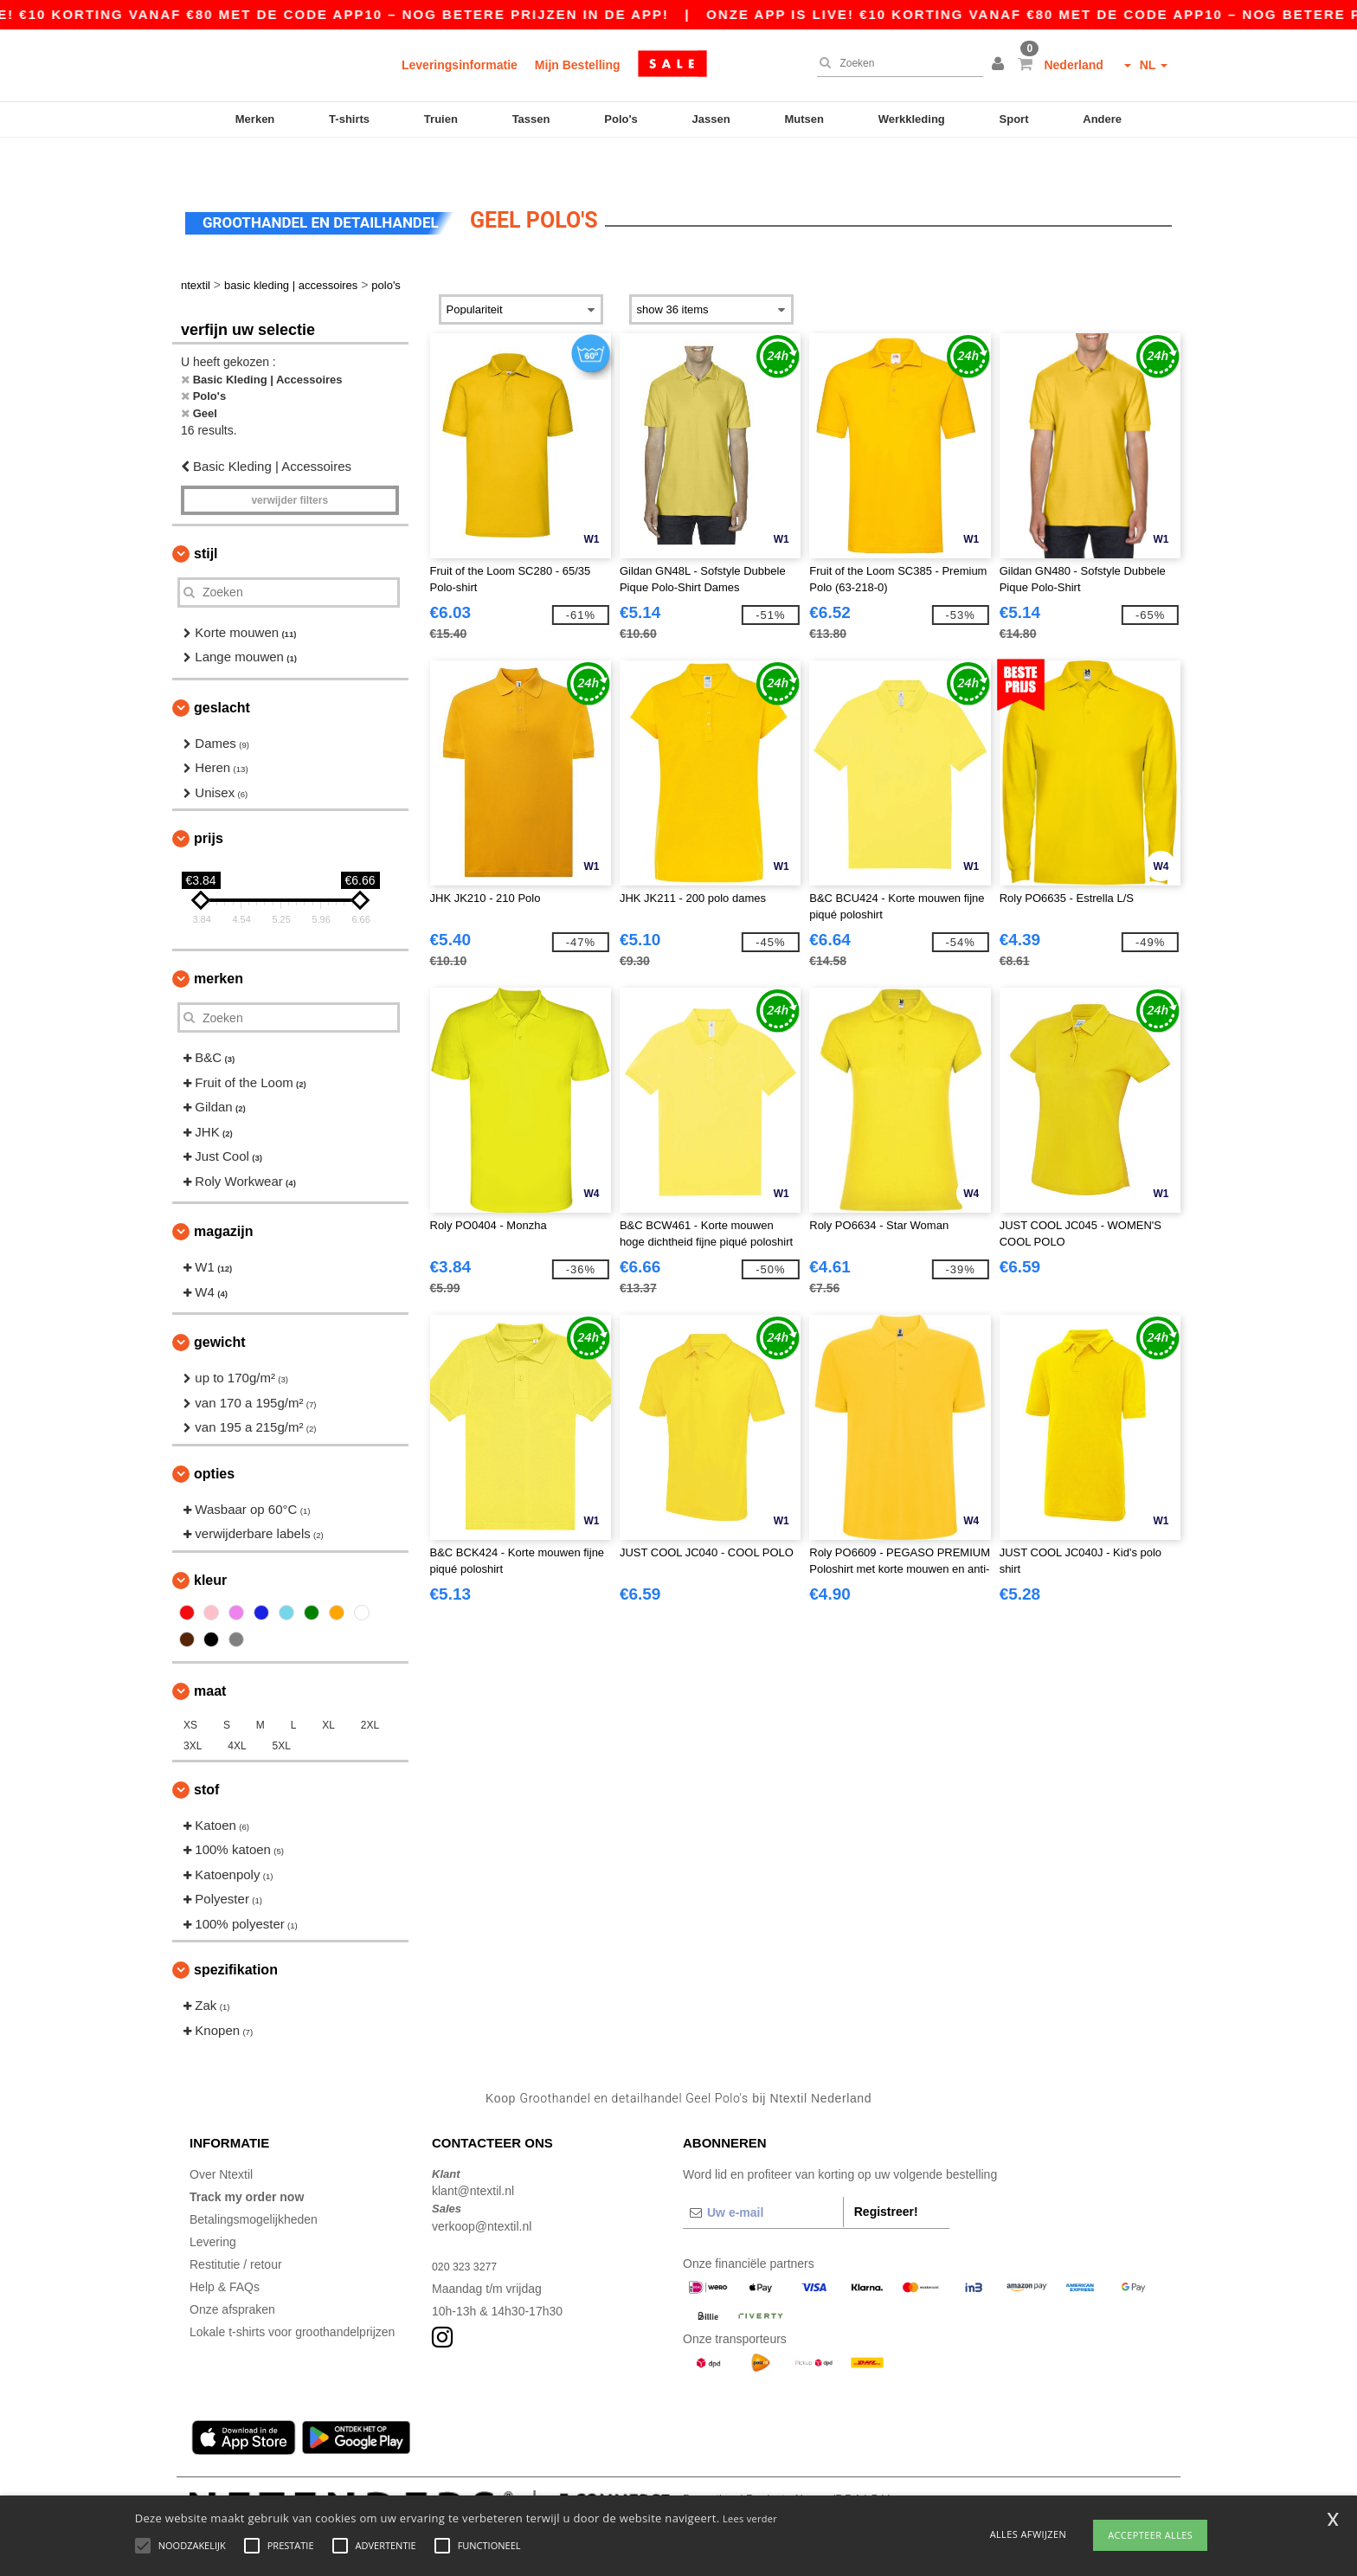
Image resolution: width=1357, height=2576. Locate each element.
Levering (213, 2205)
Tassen (531, 119)
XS (190, 1689)
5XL (282, 1709)
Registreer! (886, 2175)
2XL (370, 1689)
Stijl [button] (206, 517)
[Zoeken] (895, 63)
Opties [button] (214, 1437)
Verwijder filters (289, 464)
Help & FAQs (225, 2250)
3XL (192, 1709)
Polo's (621, 119)
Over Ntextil (221, 2138)
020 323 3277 (469, 2230)
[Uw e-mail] (763, 2176)
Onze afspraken (232, 2273)
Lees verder (750, 2518)
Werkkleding (911, 119)
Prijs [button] (208, 802)
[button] (1000, 65)
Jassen (711, 119)
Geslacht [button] (222, 671)
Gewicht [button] (220, 1305)
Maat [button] (210, 1654)
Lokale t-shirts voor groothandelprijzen (292, 2295)
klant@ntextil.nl (473, 2154)
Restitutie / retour (236, 2228)
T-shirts (349, 119)
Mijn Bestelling (578, 65)
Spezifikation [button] (236, 1933)
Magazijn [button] (223, 1195)
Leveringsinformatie (460, 65)
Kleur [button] (210, 1543)
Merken (255, 119)
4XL (237, 1709)
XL (328, 1689)
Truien (441, 119)
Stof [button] (206, 1753)
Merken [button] (218, 942)
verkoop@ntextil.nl (481, 2190)
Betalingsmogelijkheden (254, 2183)
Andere (1102, 119)
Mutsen (804, 119)
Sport (1014, 119)
